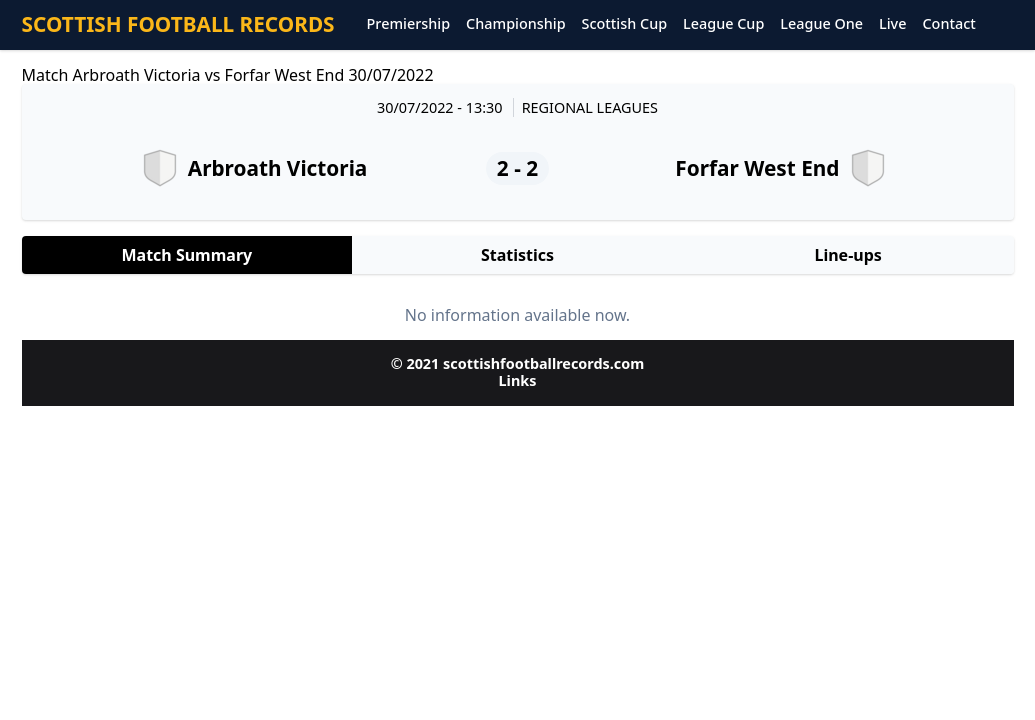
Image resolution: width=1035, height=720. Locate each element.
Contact (948, 24)
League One (821, 24)
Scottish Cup (625, 24)
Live (892, 24)
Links (518, 380)
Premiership (409, 24)
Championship (515, 24)
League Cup (723, 24)
